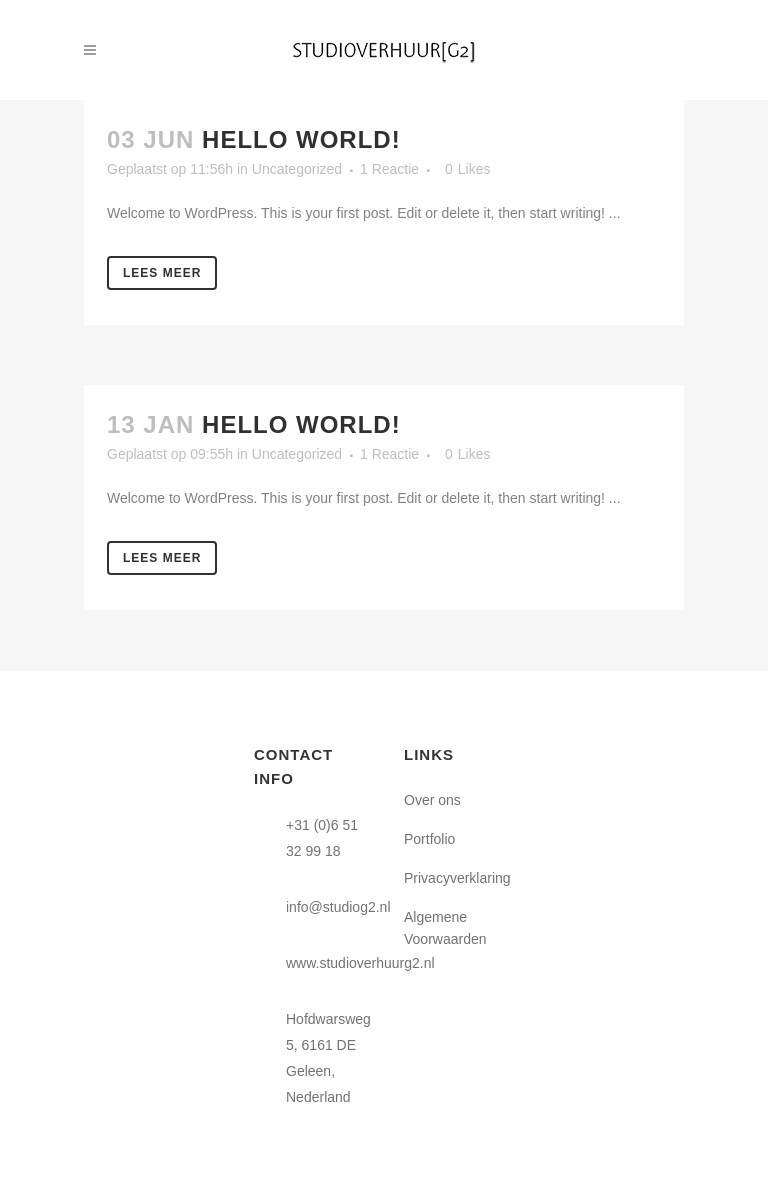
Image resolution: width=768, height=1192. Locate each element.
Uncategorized (297, 169)
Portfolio (429, 839)
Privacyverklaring (457, 878)
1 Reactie (389, 169)
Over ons (432, 800)
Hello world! (301, 139)
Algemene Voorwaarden (445, 928)
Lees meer (162, 273)
